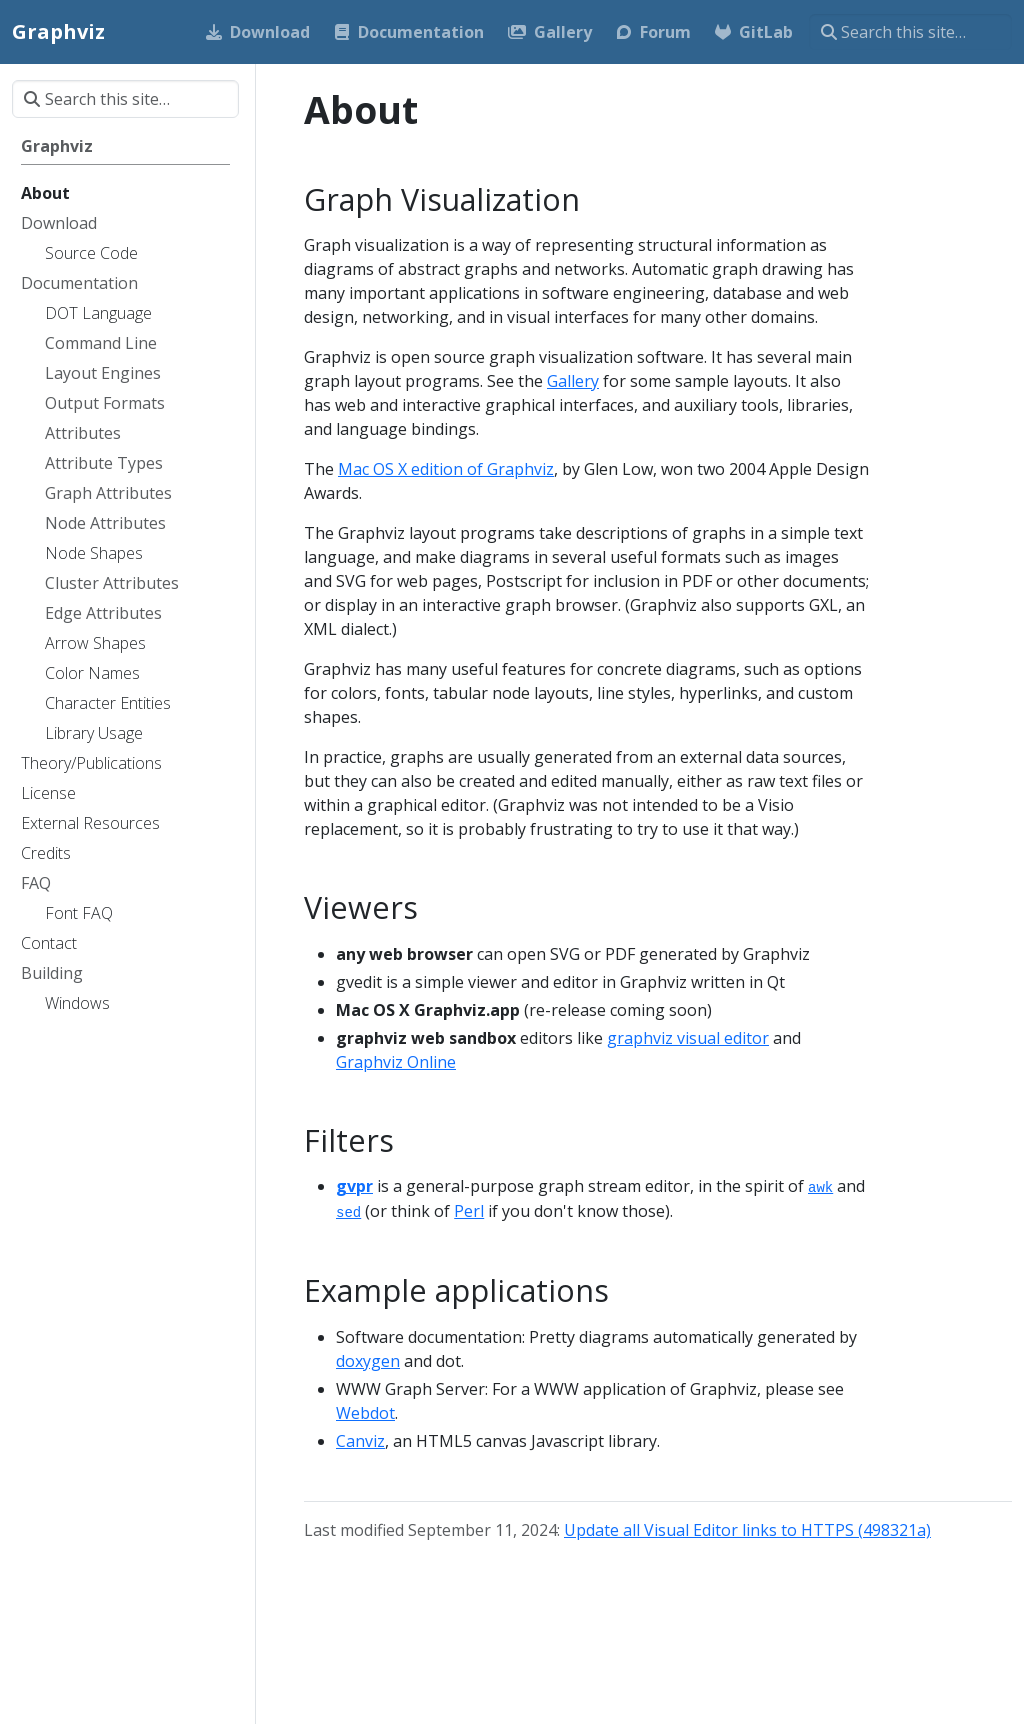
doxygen (368, 1361)
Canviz (360, 1441)
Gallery (573, 381)
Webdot (365, 1413)
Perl (469, 1211)
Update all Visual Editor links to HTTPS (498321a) (747, 1530)
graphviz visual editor (688, 1038)
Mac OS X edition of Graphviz (446, 469)
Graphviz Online (396, 1062)
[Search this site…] (910, 32)
